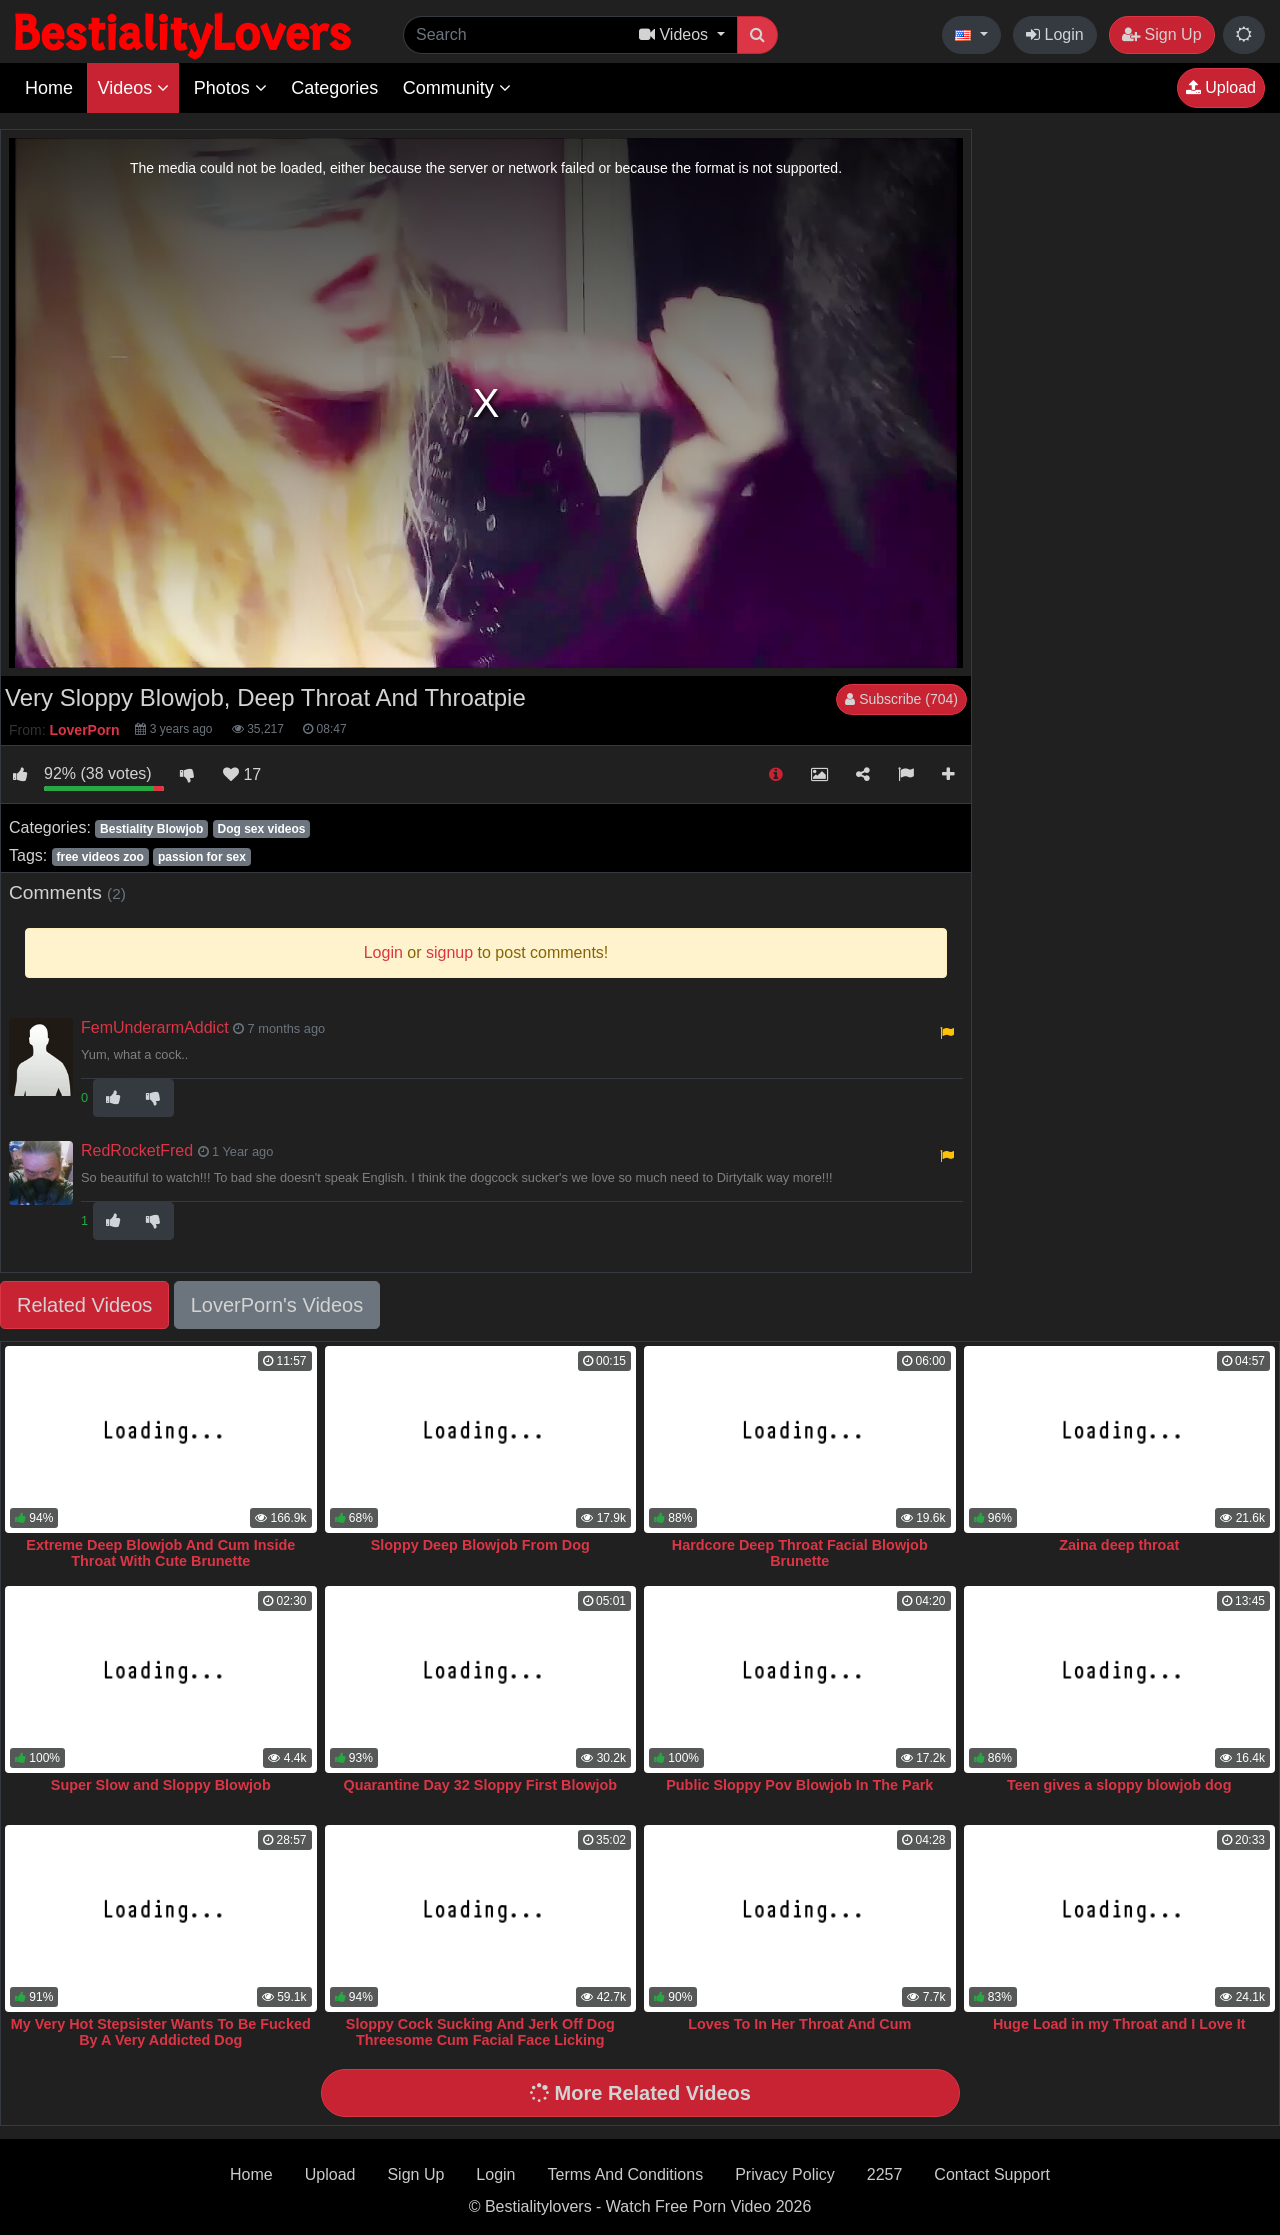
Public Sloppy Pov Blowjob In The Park (799, 1785)
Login (1055, 34)
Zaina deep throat (1119, 1545)
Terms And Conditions (626, 2174)
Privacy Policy (785, 2174)
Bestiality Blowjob (151, 829)
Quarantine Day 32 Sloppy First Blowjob (480, 1785)
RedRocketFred (137, 1150)
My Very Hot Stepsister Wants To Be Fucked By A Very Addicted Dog (161, 2032)
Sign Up (1161, 34)
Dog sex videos (261, 829)
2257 (885, 2174)
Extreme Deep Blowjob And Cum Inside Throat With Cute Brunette (160, 1553)
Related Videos (84, 1305)
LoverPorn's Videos (277, 1305)
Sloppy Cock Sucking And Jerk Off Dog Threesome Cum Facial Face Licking (480, 2032)
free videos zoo (99, 857)
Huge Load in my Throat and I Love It (1119, 2024)
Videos (133, 88)
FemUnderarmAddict (155, 1027)
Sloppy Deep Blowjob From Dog (480, 1545)
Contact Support (992, 2174)
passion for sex (202, 857)
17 (242, 774)
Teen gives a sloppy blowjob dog (1119, 1785)
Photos (230, 88)
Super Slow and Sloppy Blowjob (161, 1785)
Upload (1221, 87)
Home (49, 88)
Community (457, 88)
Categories (334, 88)
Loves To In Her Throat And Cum (799, 2024)
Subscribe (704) (901, 699)
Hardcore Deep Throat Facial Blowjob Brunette (800, 1553)
